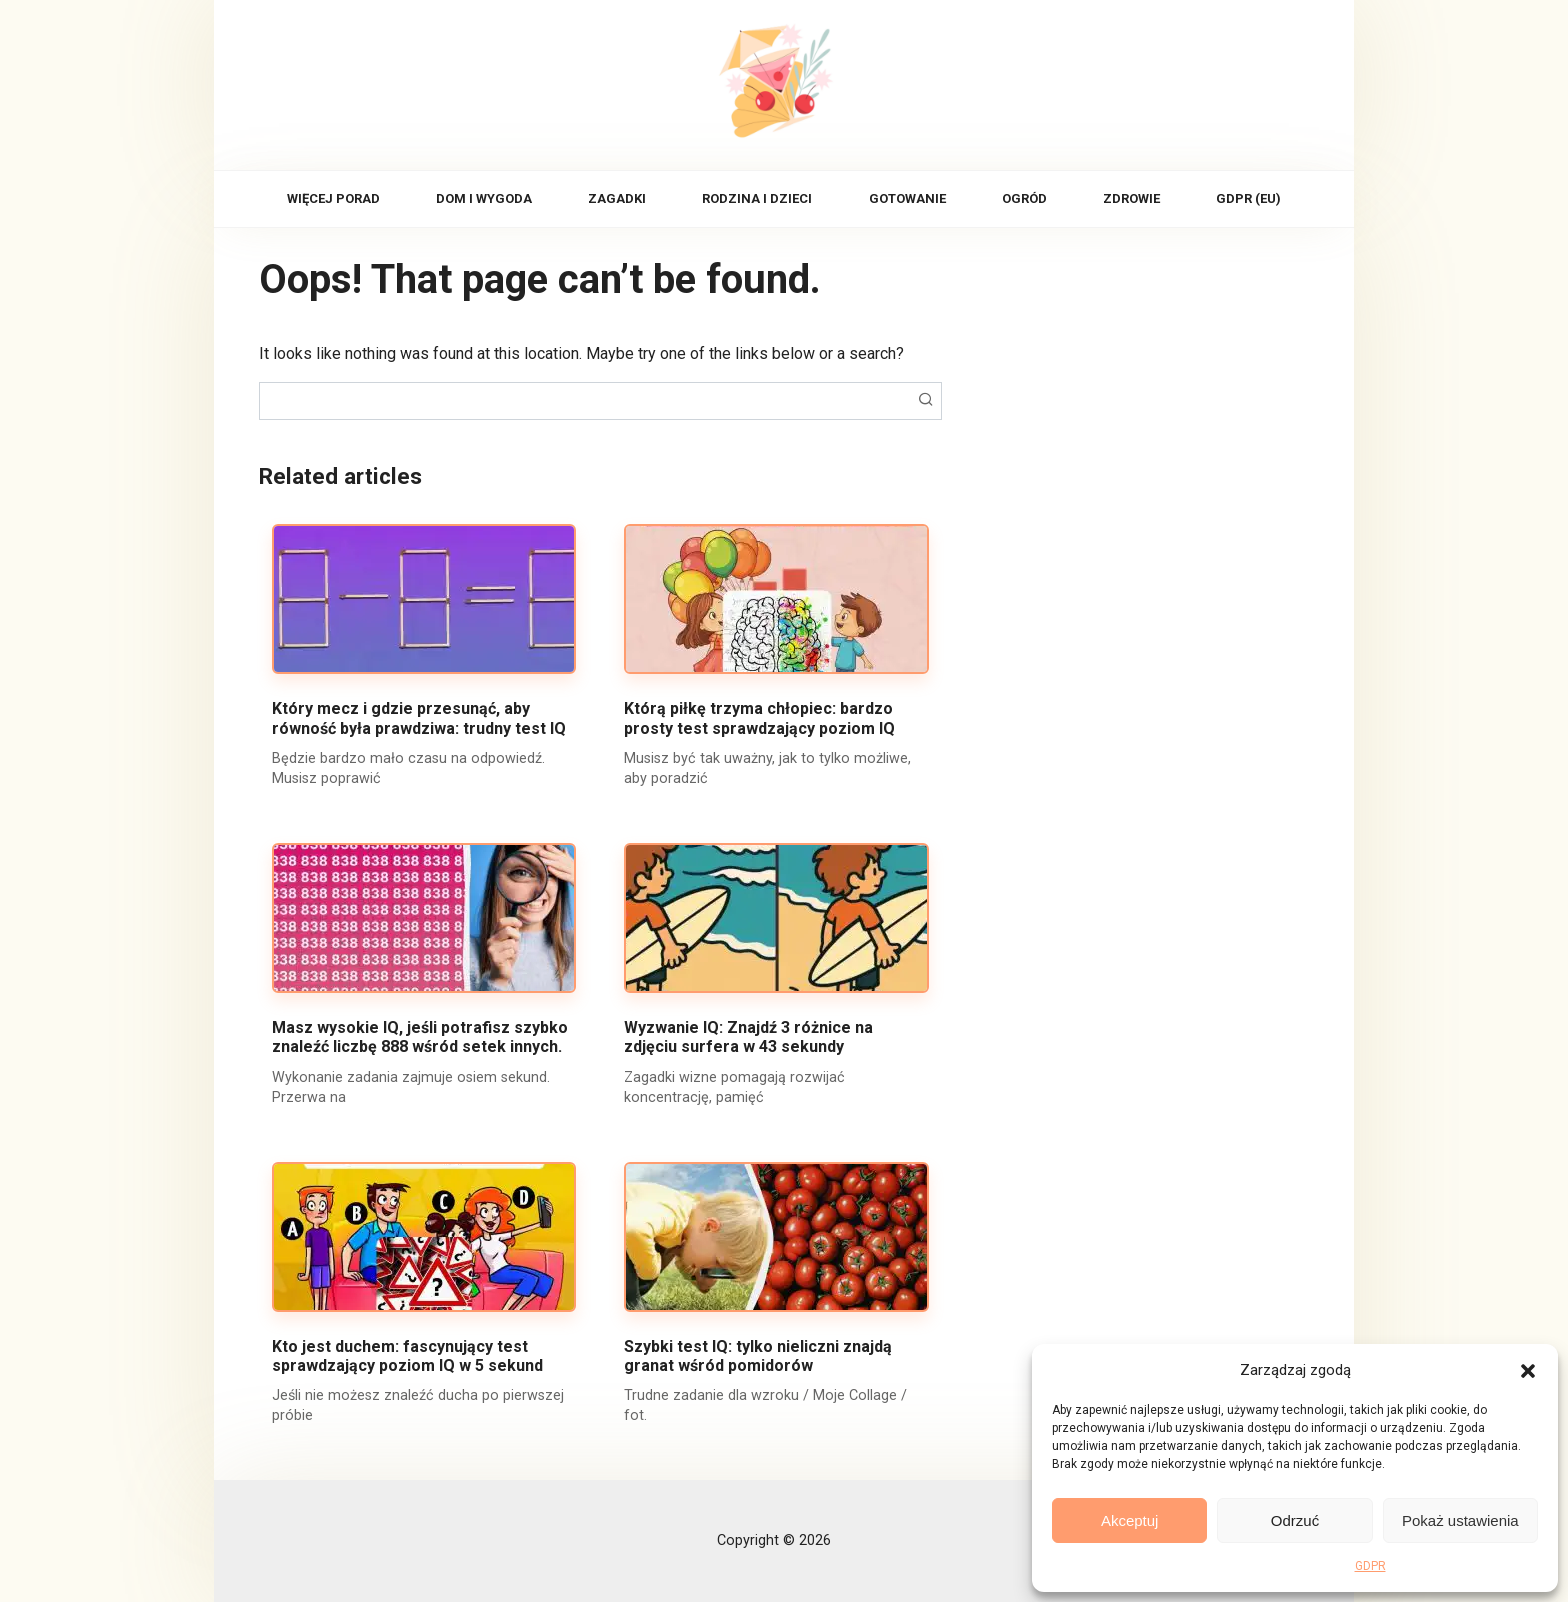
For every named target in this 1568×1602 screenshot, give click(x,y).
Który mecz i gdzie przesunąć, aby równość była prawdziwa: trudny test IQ (419, 718)
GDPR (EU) (1248, 198)
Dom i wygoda (484, 198)
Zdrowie (1131, 198)
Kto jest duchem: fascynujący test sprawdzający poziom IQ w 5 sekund (407, 1356)
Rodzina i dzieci (757, 198)
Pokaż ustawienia (1460, 1520)
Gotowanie (907, 198)
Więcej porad (333, 198)
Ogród (1024, 198)
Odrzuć (1295, 1520)
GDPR (1370, 1566)
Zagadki (617, 198)
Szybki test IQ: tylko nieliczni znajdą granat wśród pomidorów (758, 1356)
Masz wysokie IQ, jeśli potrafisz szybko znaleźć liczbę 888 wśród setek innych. (420, 1037)
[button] (1528, 1370)
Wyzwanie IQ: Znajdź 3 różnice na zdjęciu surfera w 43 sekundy (748, 1037)
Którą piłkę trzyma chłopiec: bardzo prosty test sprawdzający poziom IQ (759, 718)
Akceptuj (1130, 1520)
